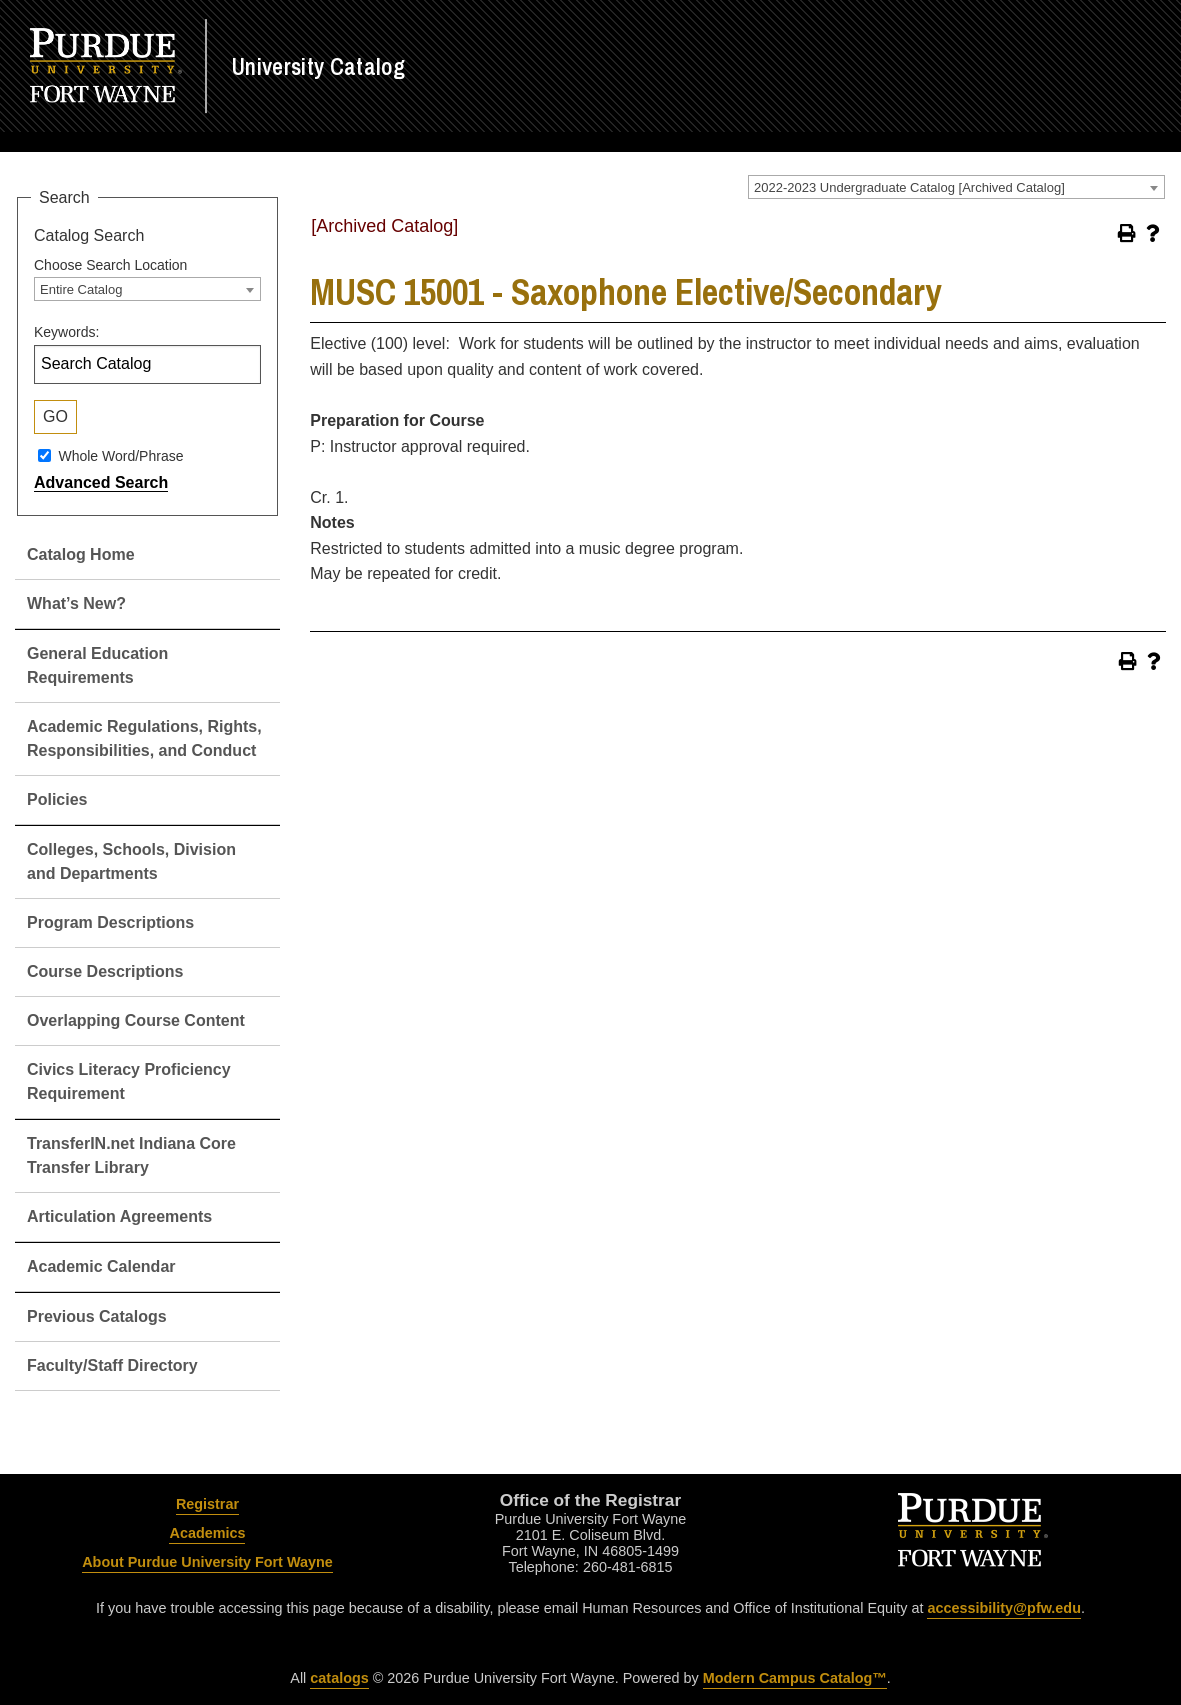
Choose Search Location (110, 265)
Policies (57, 799)
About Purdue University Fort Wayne (207, 1562)
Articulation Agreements (119, 1216)
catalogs (339, 1678)
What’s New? (76, 603)
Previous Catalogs (97, 1316)
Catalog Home (81, 554)
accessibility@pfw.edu (1003, 1608)
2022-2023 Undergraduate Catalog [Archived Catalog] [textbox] (909, 187)
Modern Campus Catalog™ (795, 1678)
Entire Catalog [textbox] (81, 289)
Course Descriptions (105, 971)
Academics (207, 1533)
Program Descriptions (110, 922)
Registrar (207, 1504)
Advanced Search (101, 482)
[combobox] (956, 187)
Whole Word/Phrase (120, 455)
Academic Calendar (101, 1266)
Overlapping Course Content (136, 1020)
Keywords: (66, 332)
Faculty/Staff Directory (112, 1365)
